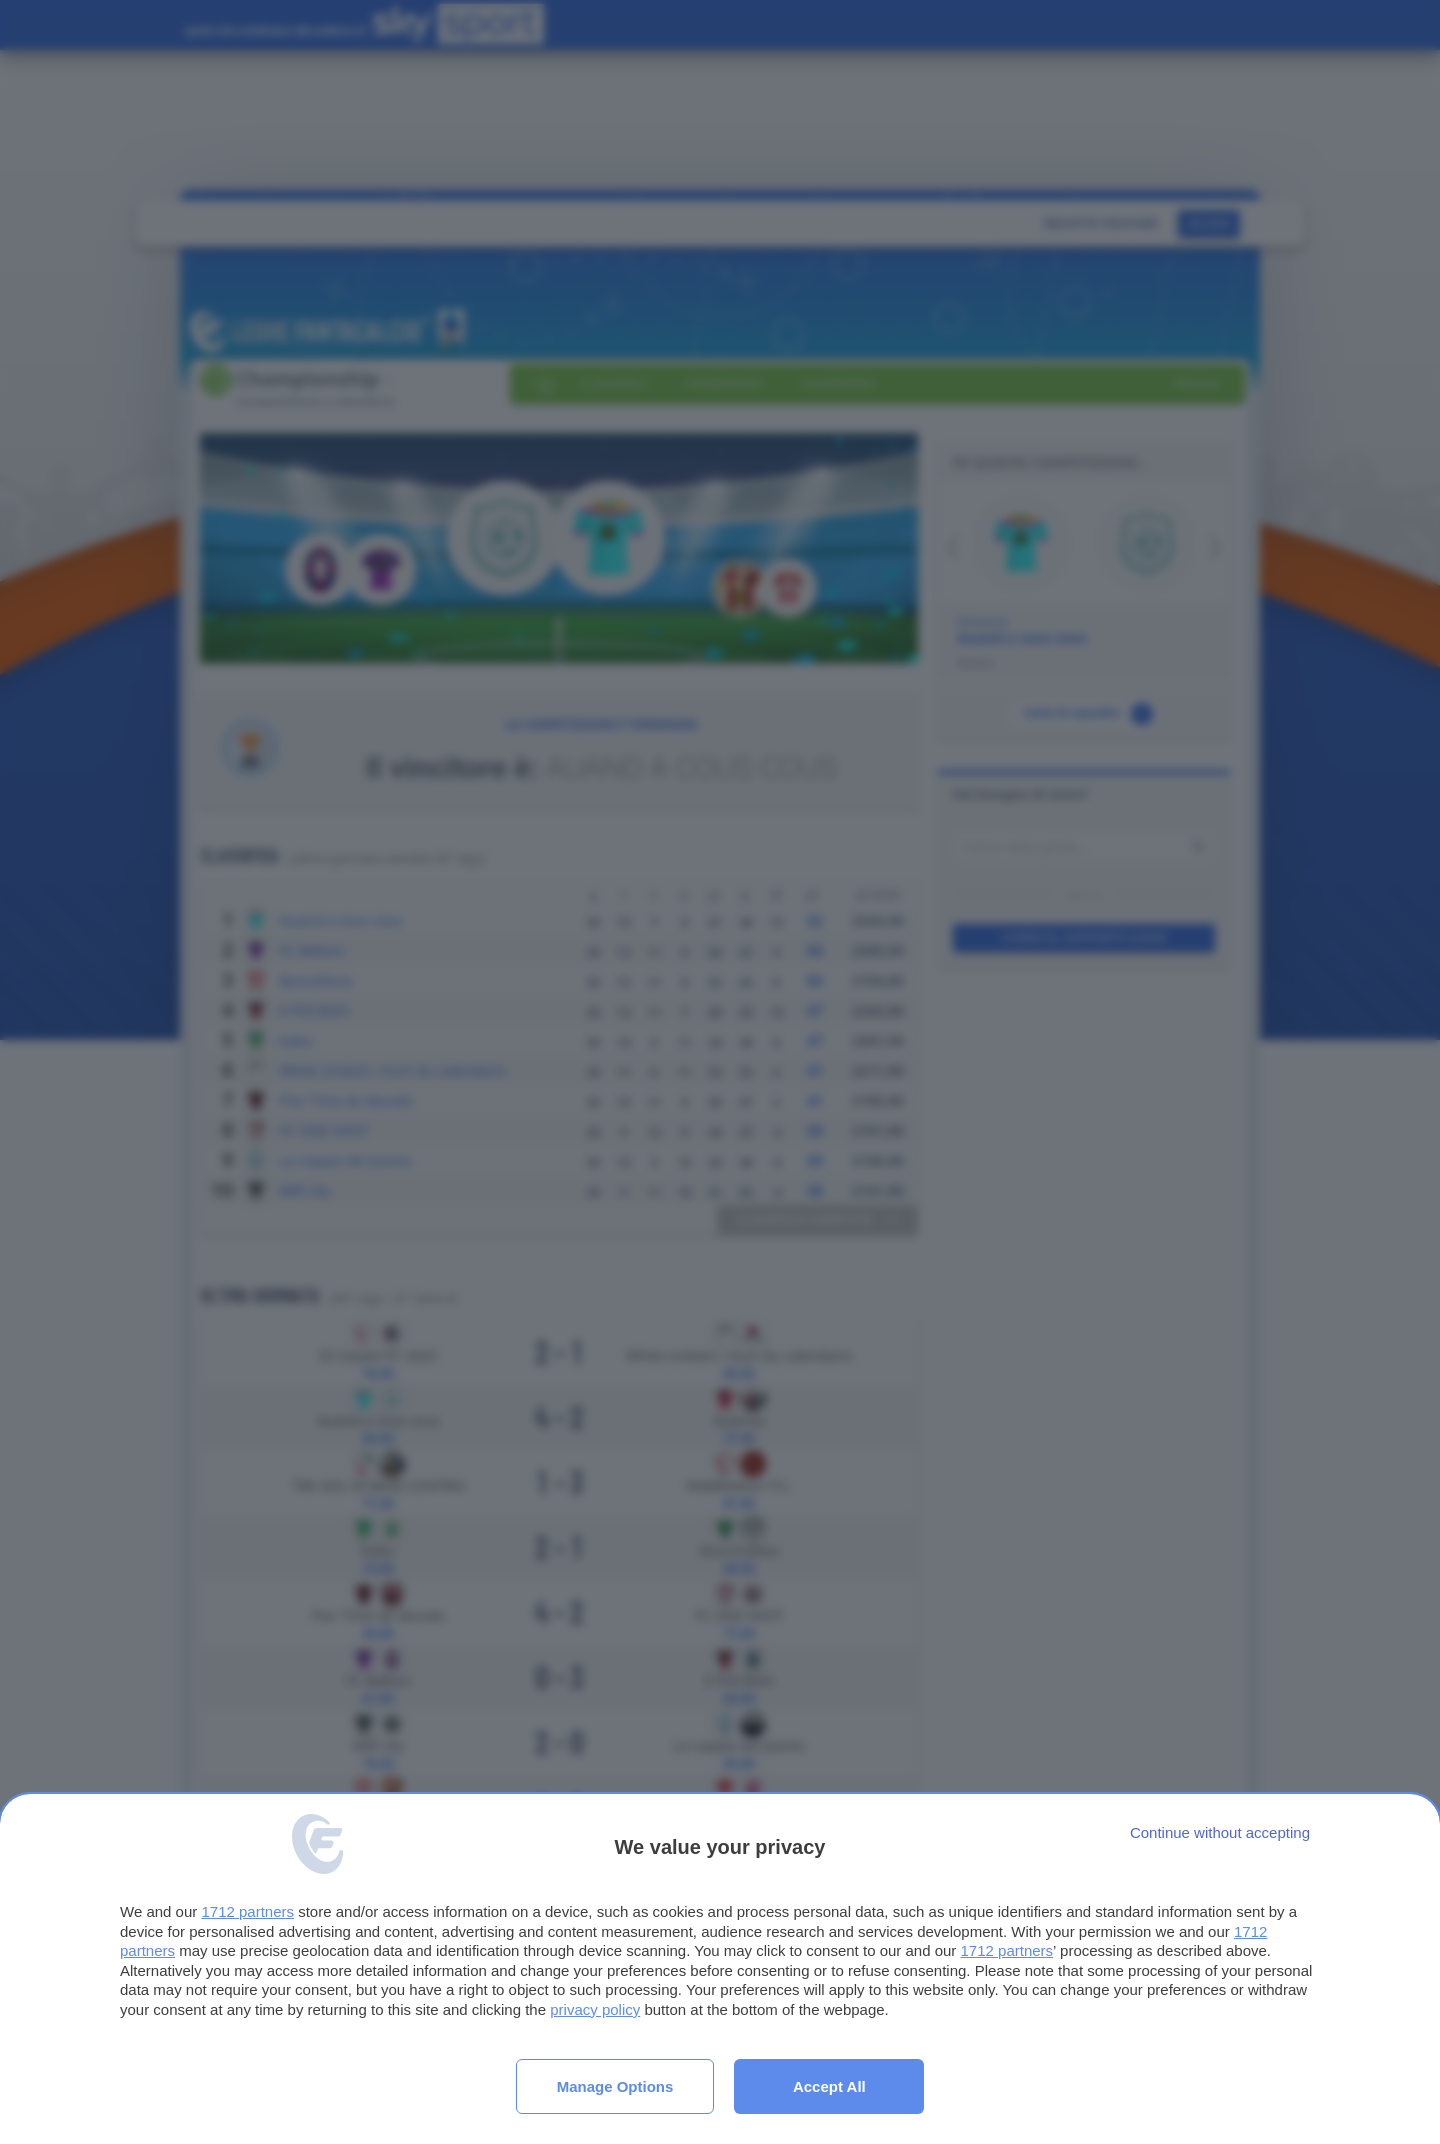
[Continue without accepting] (1220, 1832)
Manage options (615, 2086)
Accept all (829, 2086)
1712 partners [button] (247, 1911)
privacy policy (595, 2009)
